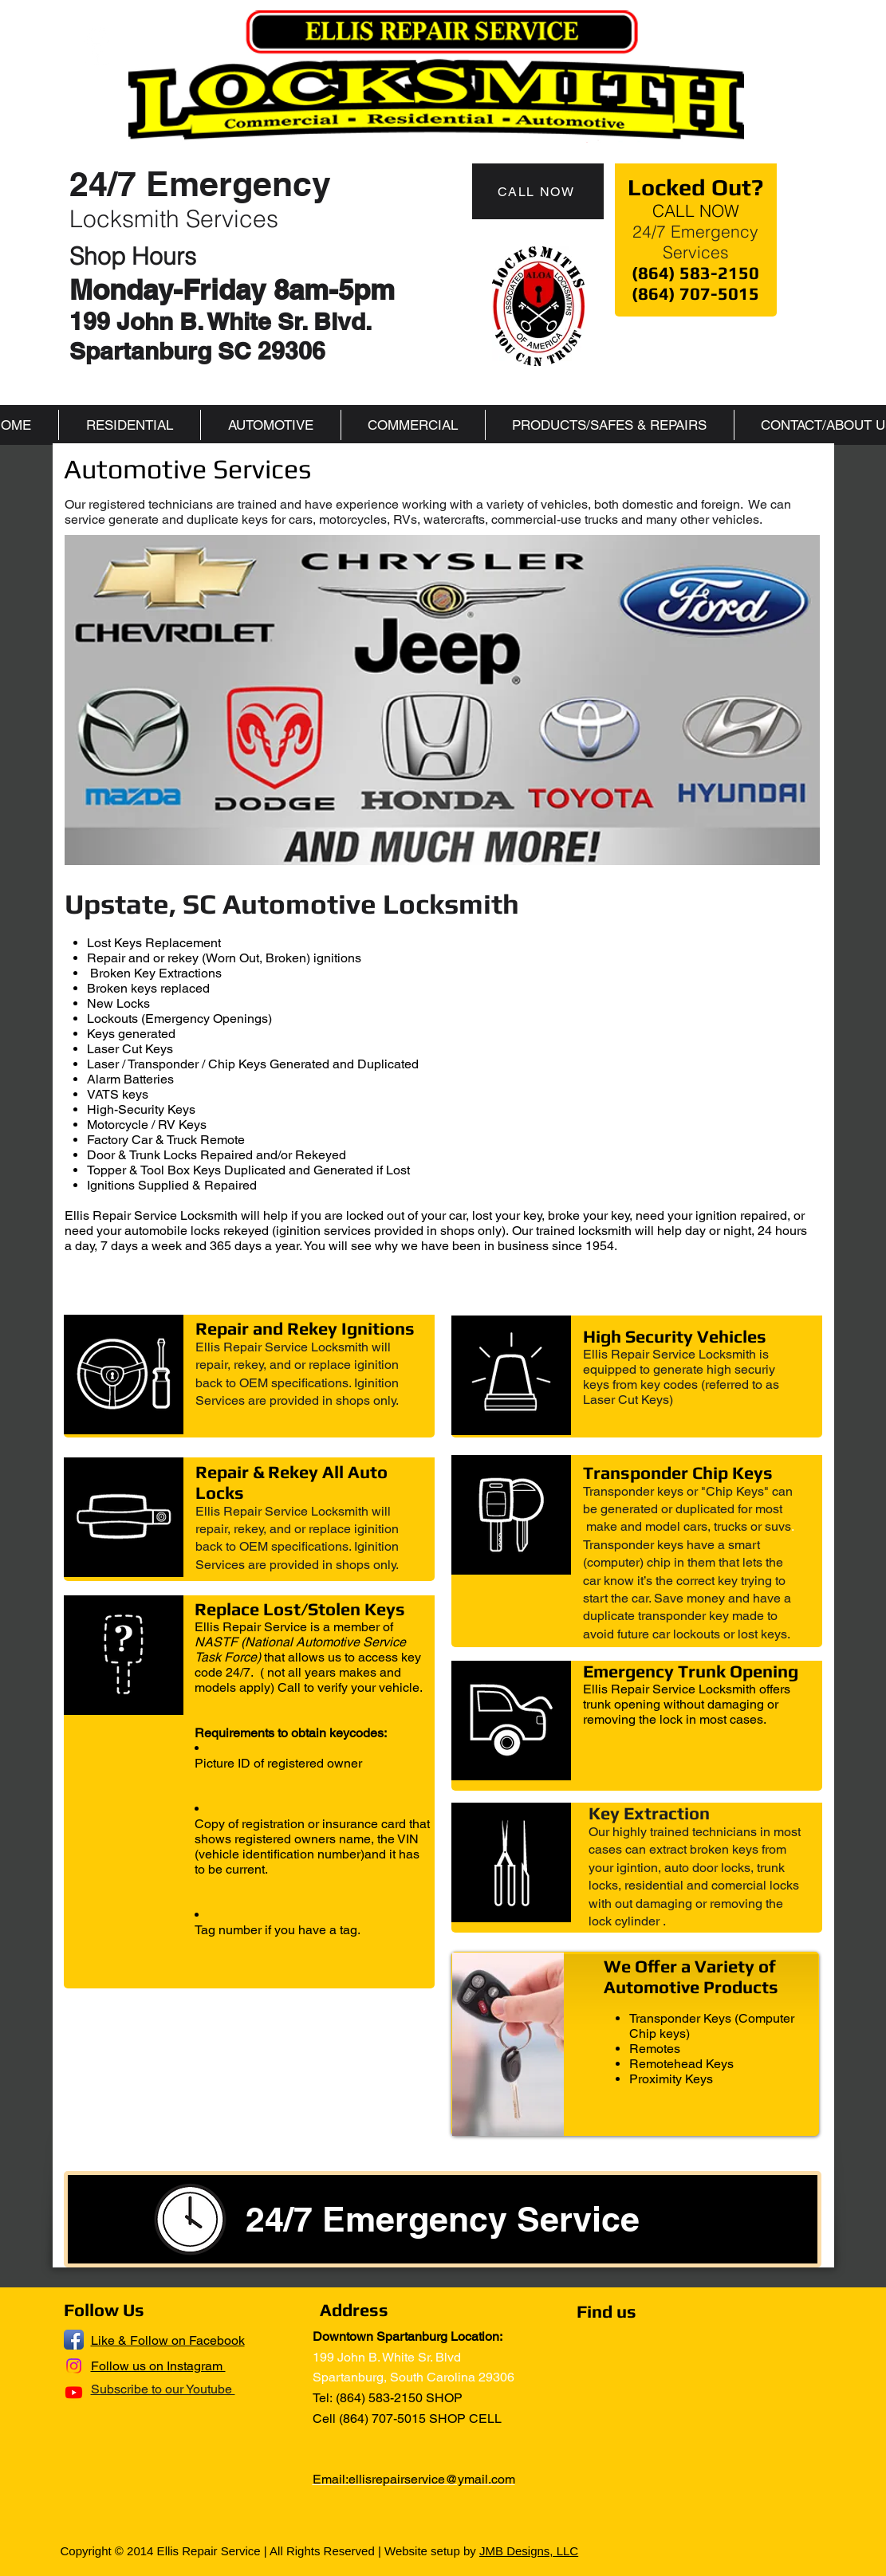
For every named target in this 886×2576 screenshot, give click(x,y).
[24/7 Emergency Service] (442, 2219)
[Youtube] (74, 2392)
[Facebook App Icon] (74, 2340)
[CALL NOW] (538, 191)
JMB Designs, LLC (528, 2551)
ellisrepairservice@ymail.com (431, 2479)
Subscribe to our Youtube (163, 2389)
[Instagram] (74, 2366)
